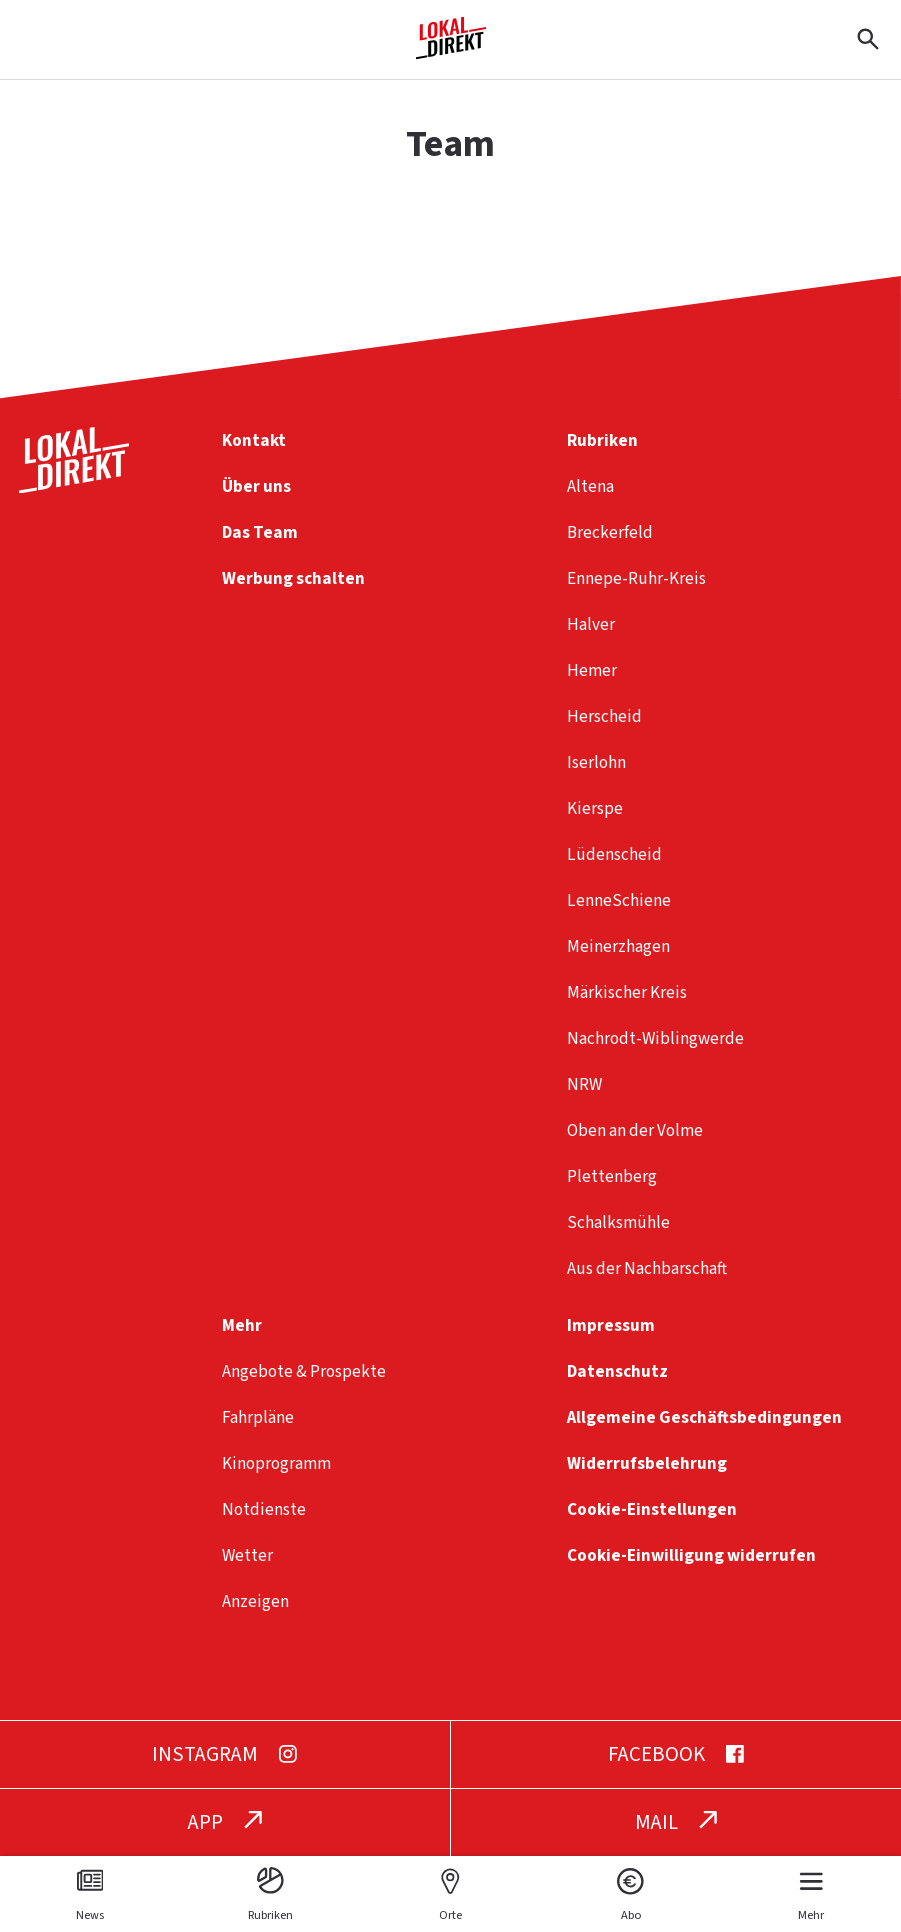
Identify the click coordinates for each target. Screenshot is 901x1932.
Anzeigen (255, 1601)
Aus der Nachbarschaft (647, 1268)
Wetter (247, 1555)
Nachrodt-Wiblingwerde (655, 1038)
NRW (584, 1084)
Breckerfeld (610, 532)
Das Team (260, 532)
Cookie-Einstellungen (652, 1509)
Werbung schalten (293, 578)
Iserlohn (596, 762)
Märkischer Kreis (627, 992)
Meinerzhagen (618, 946)
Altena (590, 486)
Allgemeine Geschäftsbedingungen (704, 1417)
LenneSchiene (619, 900)
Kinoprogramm (276, 1463)
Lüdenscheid (614, 854)
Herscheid (604, 716)
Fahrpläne (258, 1417)
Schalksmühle (618, 1222)
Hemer (592, 670)
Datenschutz (617, 1371)
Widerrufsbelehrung (647, 1463)
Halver (591, 624)
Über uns (256, 486)
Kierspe (595, 808)
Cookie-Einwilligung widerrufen (691, 1555)
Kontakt (254, 440)
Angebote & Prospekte (304, 1371)
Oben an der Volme (635, 1130)
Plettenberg (612, 1176)
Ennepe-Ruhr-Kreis (636, 578)
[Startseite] (451, 51)
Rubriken (602, 440)
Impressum (611, 1325)
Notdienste (264, 1509)
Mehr (242, 1325)
